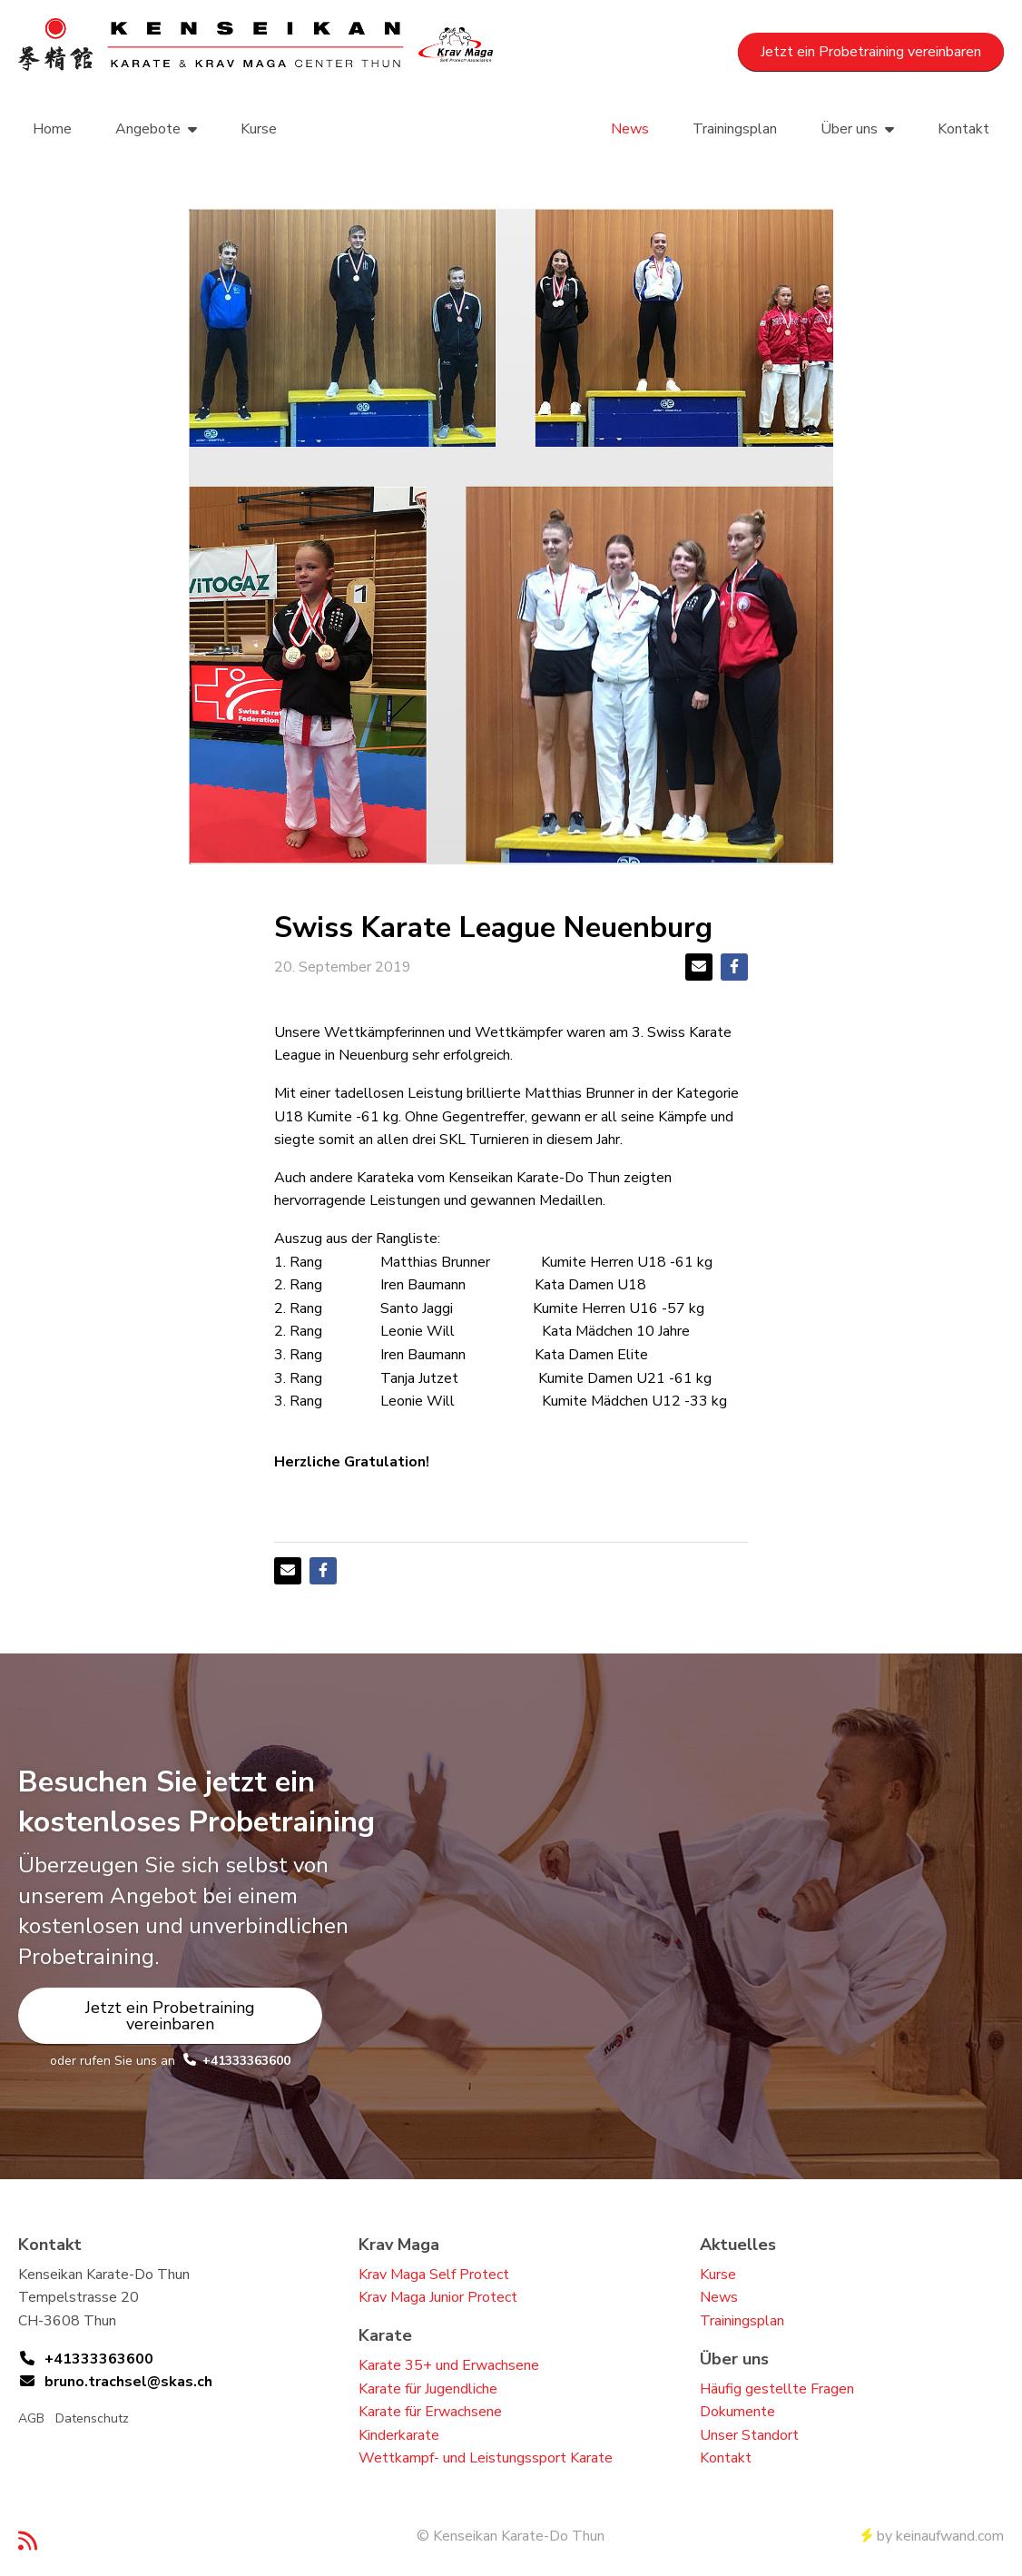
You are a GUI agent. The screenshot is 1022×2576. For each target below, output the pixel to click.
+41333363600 (246, 2060)
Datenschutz (92, 2418)
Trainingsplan (735, 129)
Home (52, 129)
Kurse (259, 129)
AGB (31, 2418)
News (630, 129)
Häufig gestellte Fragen (777, 2389)
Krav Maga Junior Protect (438, 2297)
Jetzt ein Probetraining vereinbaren (871, 52)
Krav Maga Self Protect (434, 2275)
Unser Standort (749, 2435)
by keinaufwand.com (932, 2536)
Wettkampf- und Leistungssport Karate (486, 2458)
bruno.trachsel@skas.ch (128, 2382)
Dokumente (737, 2412)
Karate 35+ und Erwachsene (449, 2365)
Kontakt (963, 129)
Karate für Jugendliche (428, 2389)
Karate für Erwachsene (430, 2412)
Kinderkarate (399, 2435)
